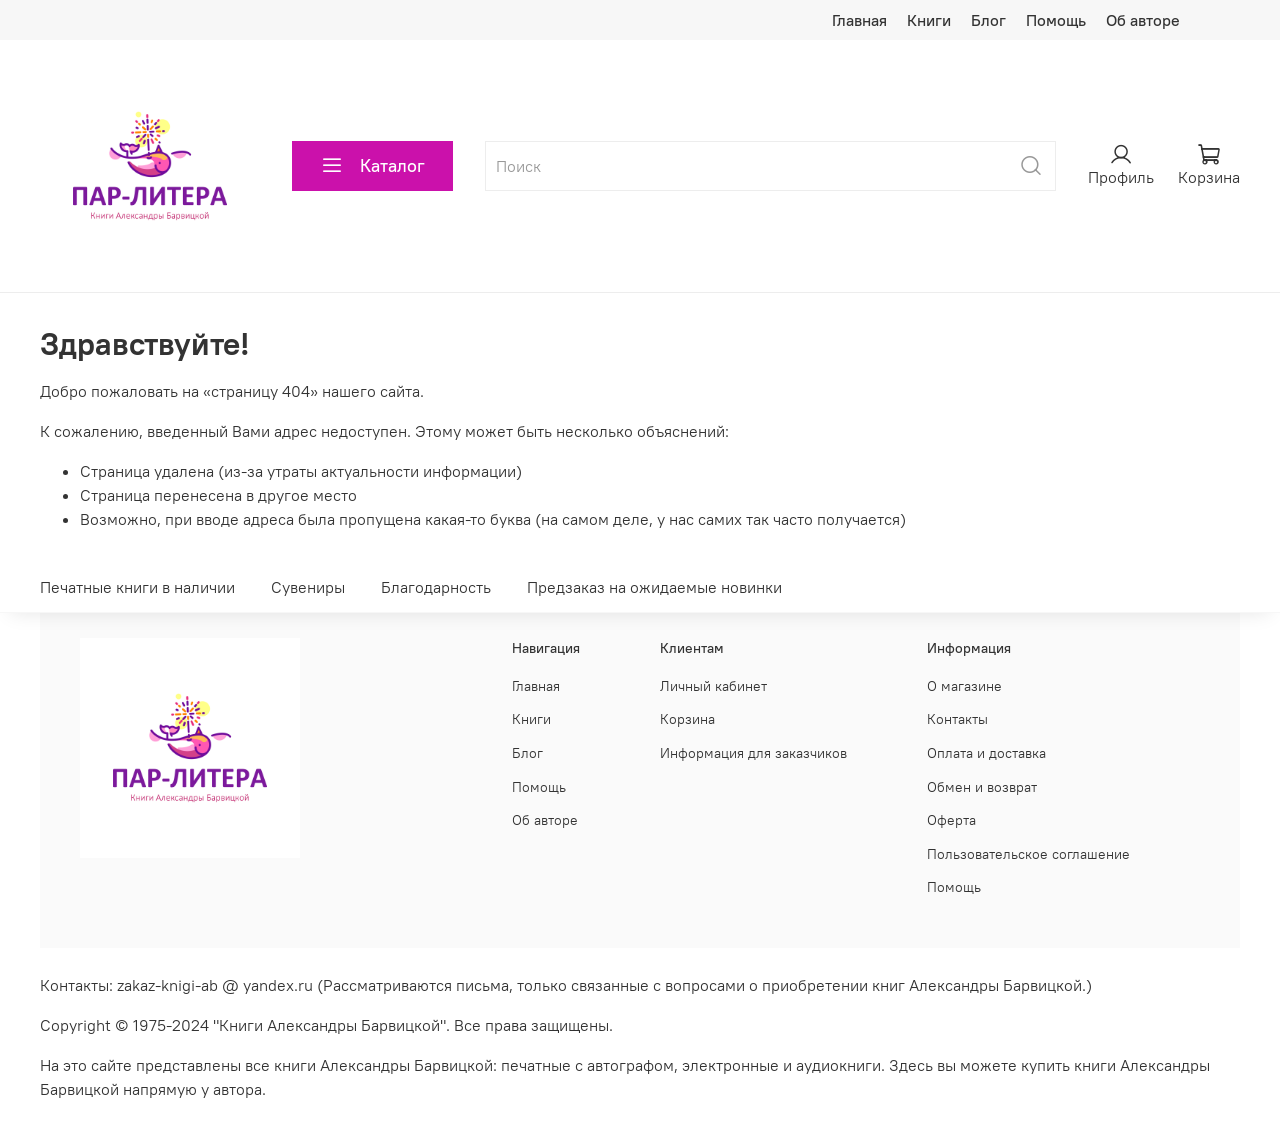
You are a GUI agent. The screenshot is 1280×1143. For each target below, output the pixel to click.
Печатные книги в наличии (137, 587)
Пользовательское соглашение (1028, 854)
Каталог (372, 166)
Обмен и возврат (982, 787)
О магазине (964, 686)
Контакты (957, 719)
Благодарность (436, 587)
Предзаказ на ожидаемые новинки (654, 587)
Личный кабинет (713, 686)
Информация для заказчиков (753, 753)
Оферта (951, 820)
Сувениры (308, 587)
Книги (929, 20)
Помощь (1056, 20)
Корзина (687, 719)
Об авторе (1143, 20)
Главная (859, 20)
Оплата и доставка (986, 753)
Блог (988, 20)
